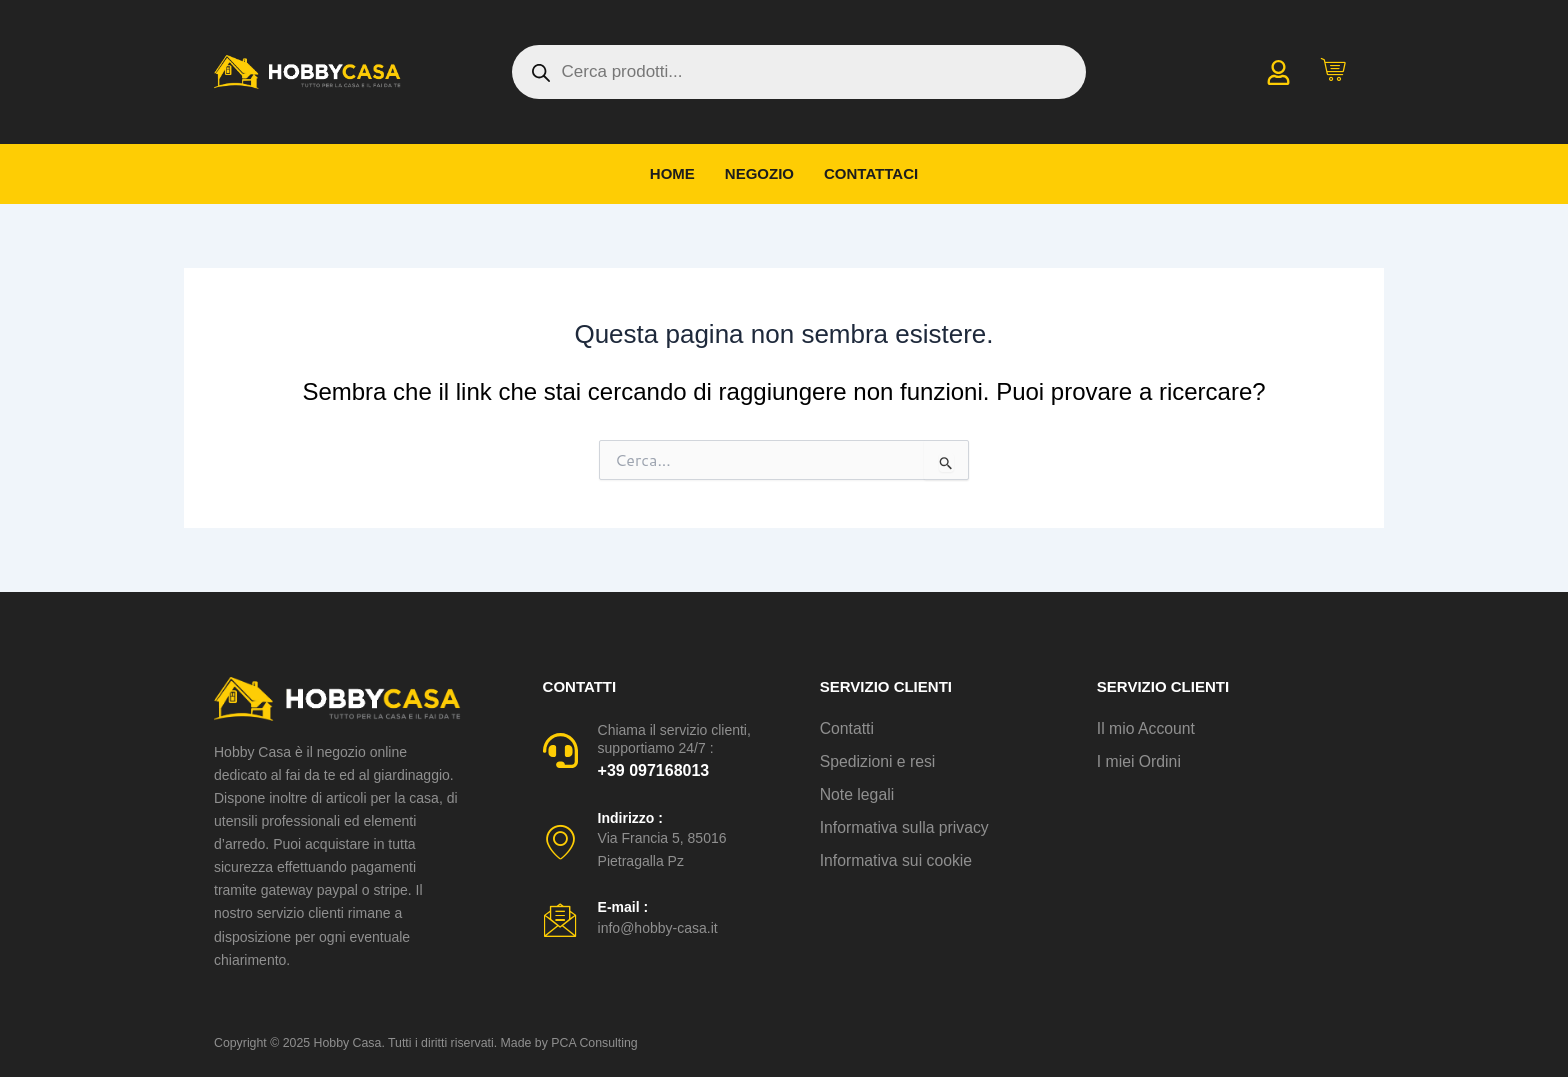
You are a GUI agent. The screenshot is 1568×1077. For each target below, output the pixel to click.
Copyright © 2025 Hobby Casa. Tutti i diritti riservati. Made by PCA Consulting (420, 1043)
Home (672, 173)
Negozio (759, 173)
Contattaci (871, 173)
